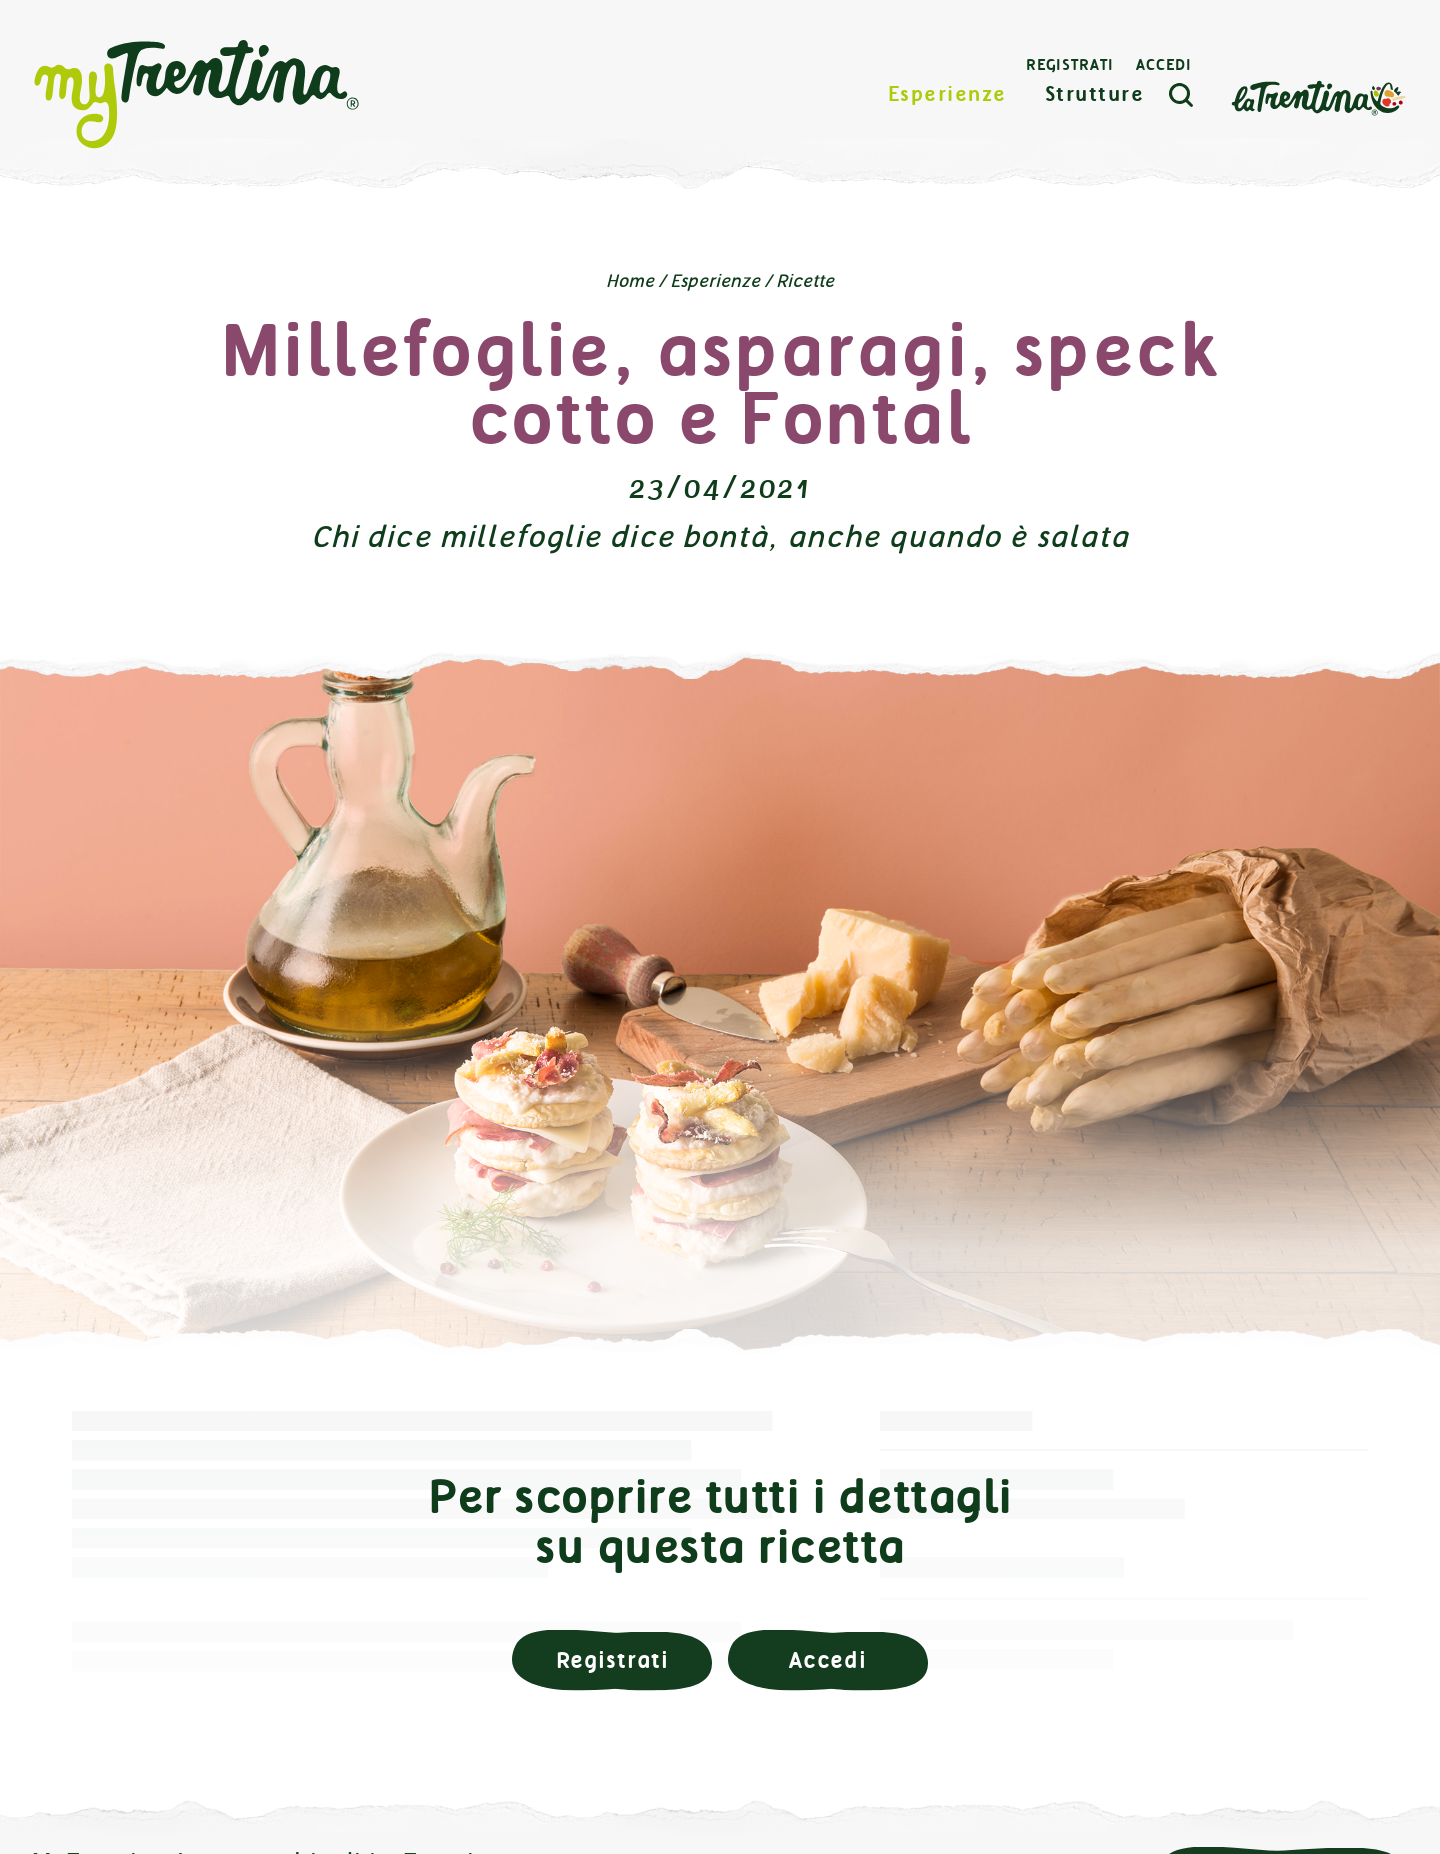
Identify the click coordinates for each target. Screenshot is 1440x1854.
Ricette (805, 281)
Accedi (1164, 65)
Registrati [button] (612, 1660)
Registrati (1070, 65)
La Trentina (1318, 96)
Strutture (1095, 94)
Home (630, 281)
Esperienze (947, 94)
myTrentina (197, 95)
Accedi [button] (828, 1660)
